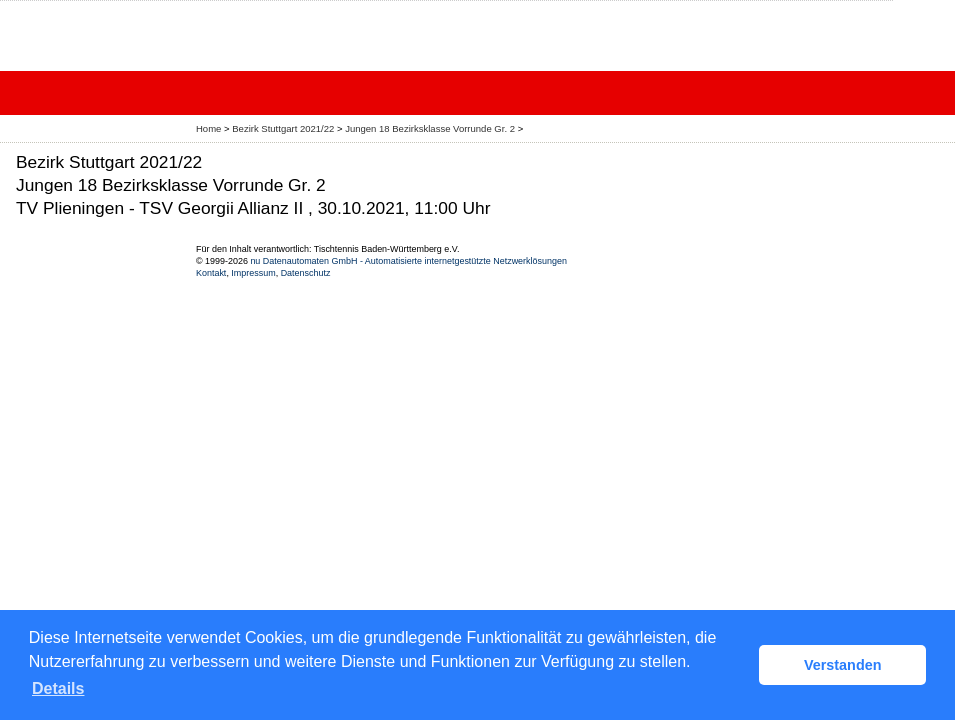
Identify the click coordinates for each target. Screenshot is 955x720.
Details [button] (58, 688)
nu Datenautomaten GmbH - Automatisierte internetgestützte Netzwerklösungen (408, 261)
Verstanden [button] (843, 665)
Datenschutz (306, 273)
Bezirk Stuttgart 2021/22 (284, 128)
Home (208, 128)
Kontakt (211, 273)
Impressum (253, 273)
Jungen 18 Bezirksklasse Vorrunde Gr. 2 (431, 128)
